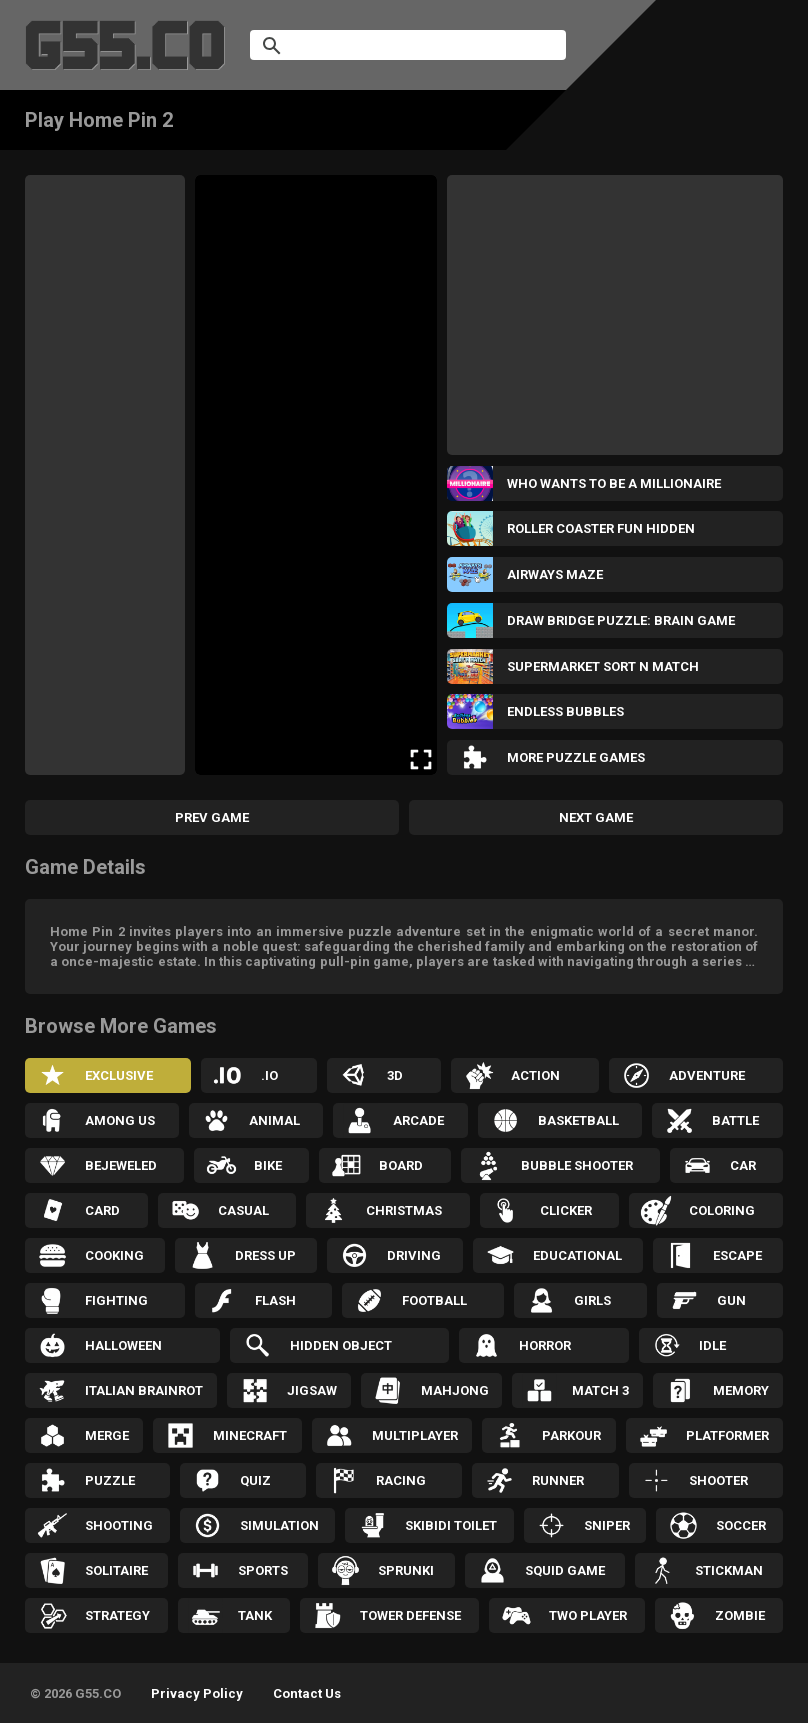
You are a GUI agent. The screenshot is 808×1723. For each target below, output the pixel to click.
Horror (545, 1345)
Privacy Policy (197, 1693)
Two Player (588, 1615)
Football (434, 1300)
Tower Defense (410, 1615)
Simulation (279, 1525)
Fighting (116, 1300)
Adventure (707, 1075)
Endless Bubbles (565, 711)
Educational (577, 1255)
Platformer (727, 1435)
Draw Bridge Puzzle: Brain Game (621, 620)
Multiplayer (415, 1435)
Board (401, 1165)
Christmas (404, 1210)
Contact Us (307, 1693)
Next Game (596, 817)
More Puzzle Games (576, 757)
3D (395, 1075)
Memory (741, 1390)
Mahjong (455, 1390)
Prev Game (212, 817)
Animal (274, 1120)
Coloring (722, 1210)
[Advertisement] (105, 475)
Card (102, 1210)
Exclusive (119, 1075)
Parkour (571, 1435)
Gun (731, 1300)
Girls (592, 1300)
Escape (737, 1255)
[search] (384, 45)
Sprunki (406, 1570)
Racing (401, 1480)
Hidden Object (341, 1345)
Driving (414, 1255)
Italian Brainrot (144, 1390)
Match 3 (600, 1390)
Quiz (255, 1480)
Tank (255, 1615)
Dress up (265, 1255)
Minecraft (250, 1435)
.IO (269, 1075)
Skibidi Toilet (451, 1525)
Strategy (117, 1615)
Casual (243, 1210)
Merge (107, 1435)
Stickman (729, 1570)
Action (535, 1075)
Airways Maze (555, 574)
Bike (268, 1165)
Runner (558, 1480)
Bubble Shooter (577, 1165)
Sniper (607, 1525)
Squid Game (565, 1570)
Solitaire (116, 1570)
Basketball (578, 1120)
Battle (735, 1120)
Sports (263, 1570)
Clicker (566, 1210)
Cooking (114, 1255)
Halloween (123, 1345)
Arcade (418, 1120)
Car (743, 1165)
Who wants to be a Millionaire (614, 483)
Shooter (718, 1480)
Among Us (120, 1120)
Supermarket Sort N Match (603, 666)
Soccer (741, 1525)
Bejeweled (121, 1165)
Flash (275, 1300)
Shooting (119, 1525)
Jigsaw (312, 1390)
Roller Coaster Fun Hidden (601, 528)
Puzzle (110, 1480)
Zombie (740, 1615)
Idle (712, 1345)
